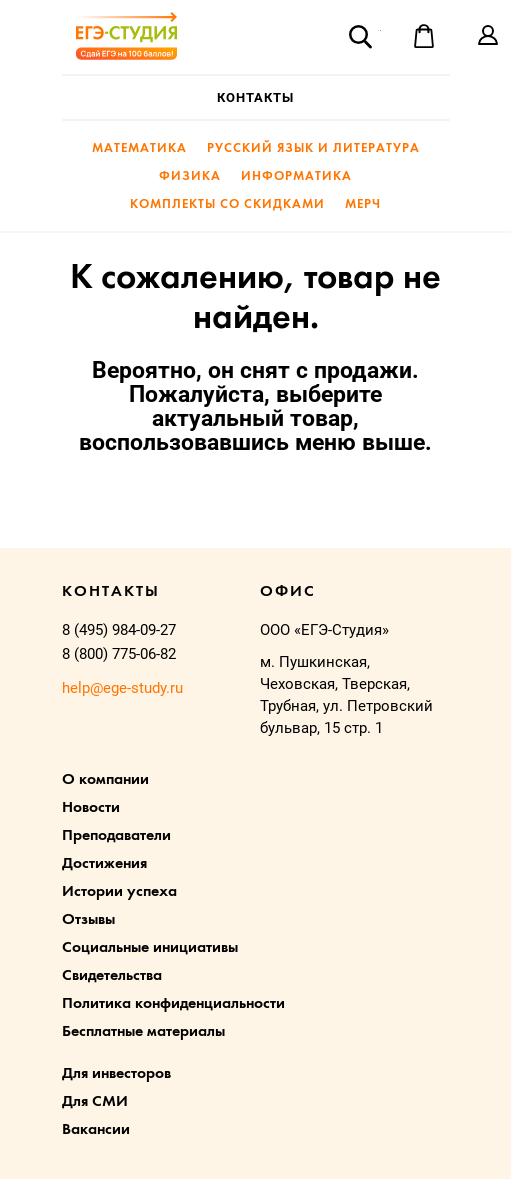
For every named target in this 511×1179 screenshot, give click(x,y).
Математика (139, 148)
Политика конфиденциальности (173, 1004)
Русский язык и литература (313, 148)
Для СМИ (95, 1102)
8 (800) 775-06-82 (119, 654)
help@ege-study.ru (122, 688)
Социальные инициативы (150, 948)
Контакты (255, 97)
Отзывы (88, 920)
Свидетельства (112, 976)
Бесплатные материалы (143, 1032)
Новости (91, 808)
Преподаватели (116, 836)
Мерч (363, 204)
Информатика (296, 176)
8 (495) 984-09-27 (119, 630)
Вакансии (96, 1130)
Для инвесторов (116, 1074)
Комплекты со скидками (227, 204)
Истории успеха (119, 892)
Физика (190, 176)
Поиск (360, 36)
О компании (105, 780)
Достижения (104, 864)
